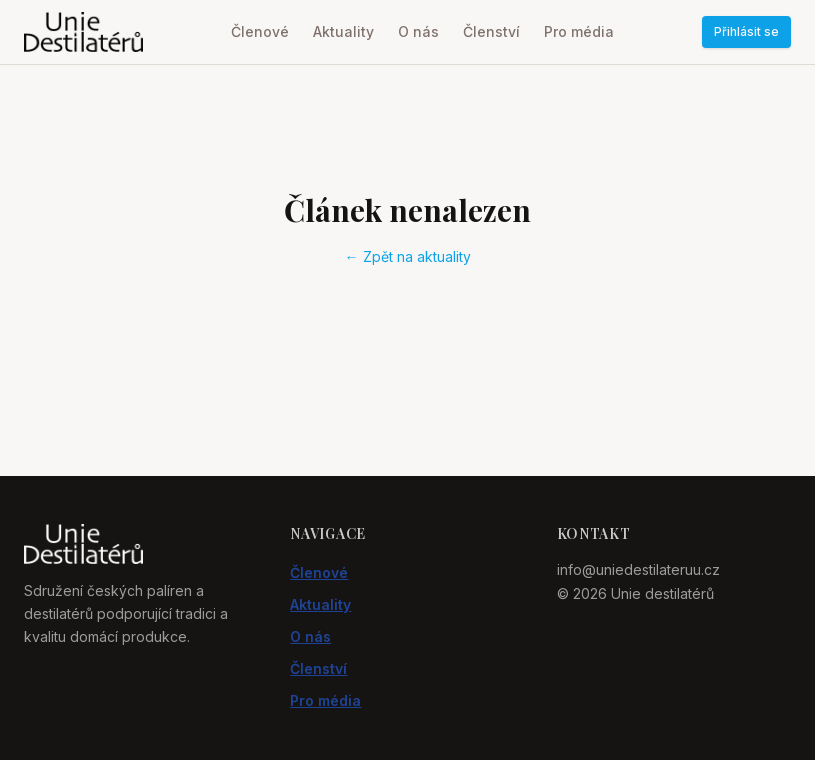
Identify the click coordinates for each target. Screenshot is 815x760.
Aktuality (343, 31)
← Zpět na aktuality (408, 256)
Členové (260, 31)
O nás (418, 31)
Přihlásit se (746, 31)
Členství (491, 31)
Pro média (579, 31)
